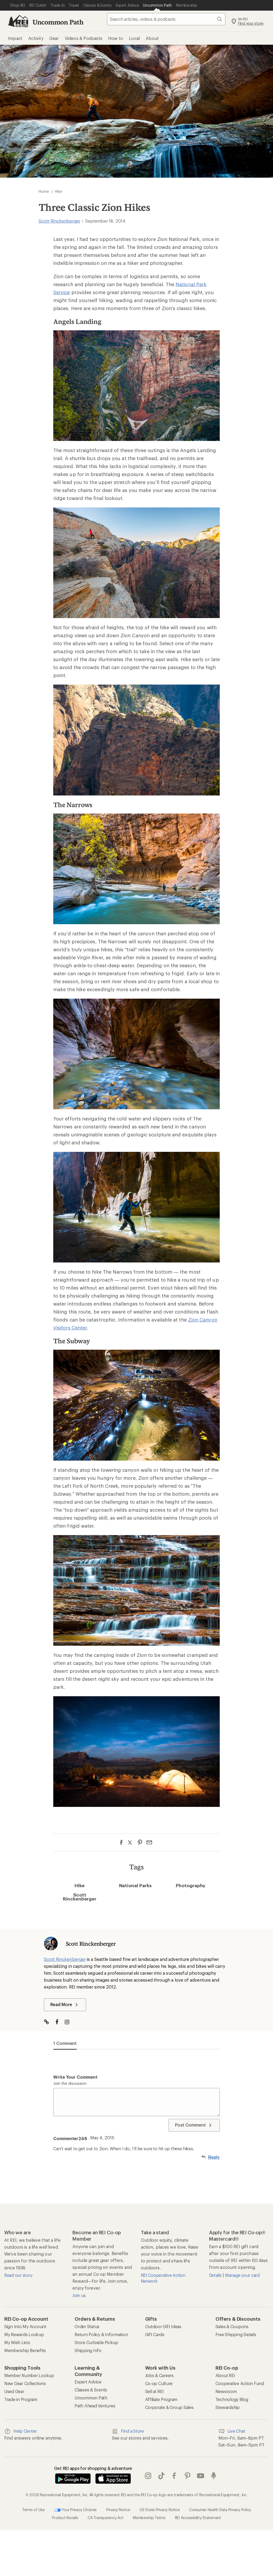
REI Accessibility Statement (198, 2517)
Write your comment (75, 2076)
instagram (148, 2476)
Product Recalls (65, 2517)
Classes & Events (91, 2389)
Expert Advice (88, 2381)
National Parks (135, 1885)
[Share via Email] (149, 1842)
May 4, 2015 (102, 2137)
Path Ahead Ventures (95, 2405)
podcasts (213, 2476)
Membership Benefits (25, 2350)
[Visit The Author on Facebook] (59, 2022)
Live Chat (231, 2431)
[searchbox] (166, 19)
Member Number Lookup (29, 2375)
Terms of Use (33, 2509)
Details (216, 2275)
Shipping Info (88, 2350)
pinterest (187, 2476)
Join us (78, 2295)
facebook (174, 2476)
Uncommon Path (58, 22)
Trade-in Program (20, 2399)
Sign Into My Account (25, 2326)
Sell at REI (154, 2391)
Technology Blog (231, 2399)
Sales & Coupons (231, 2326)
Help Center (20, 2431)
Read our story (18, 2275)
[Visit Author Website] (49, 2022)
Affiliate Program (161, 2399)
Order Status (87, 2326)
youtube (200, 2476)
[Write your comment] (136, 2102)
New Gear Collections (25, 2383)
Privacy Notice (118, 2509)
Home (44, 191)
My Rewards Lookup (24, 2334)
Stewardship (227, 2407)
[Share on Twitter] (130, 1843)
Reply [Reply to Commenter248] (214, 2157)
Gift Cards (154, 2334)
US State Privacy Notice (160, 2509)
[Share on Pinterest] (140, 1842)
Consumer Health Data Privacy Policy (220, 2509)
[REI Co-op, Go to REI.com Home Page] (18, 21)
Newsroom (226, 2391)
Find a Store (128, 2431)
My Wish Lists (17, 2342)
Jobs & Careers (159, 2375)
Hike (80, 1885)
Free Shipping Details (235, 2334)
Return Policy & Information (101, 2334)
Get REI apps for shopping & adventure (93, 2468)
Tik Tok (161, 2476)
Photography (190, 1885)
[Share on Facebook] (121, 1842)
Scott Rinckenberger (59, 220)
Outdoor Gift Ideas (163, 2326)
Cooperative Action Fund (239, 2383)
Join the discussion (70, 2083)
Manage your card (242, 2275)
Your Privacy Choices (75, 2510)
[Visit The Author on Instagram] (70, 2022)
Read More (65, 2005)
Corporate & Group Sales (169, 2407)
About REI (225, 2375)
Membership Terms (149, 2517)
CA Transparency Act (105, 2517)
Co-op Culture (159, 2383)
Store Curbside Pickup (96, 2342)
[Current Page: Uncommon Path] (157, 5)
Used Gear (14, 2391)
